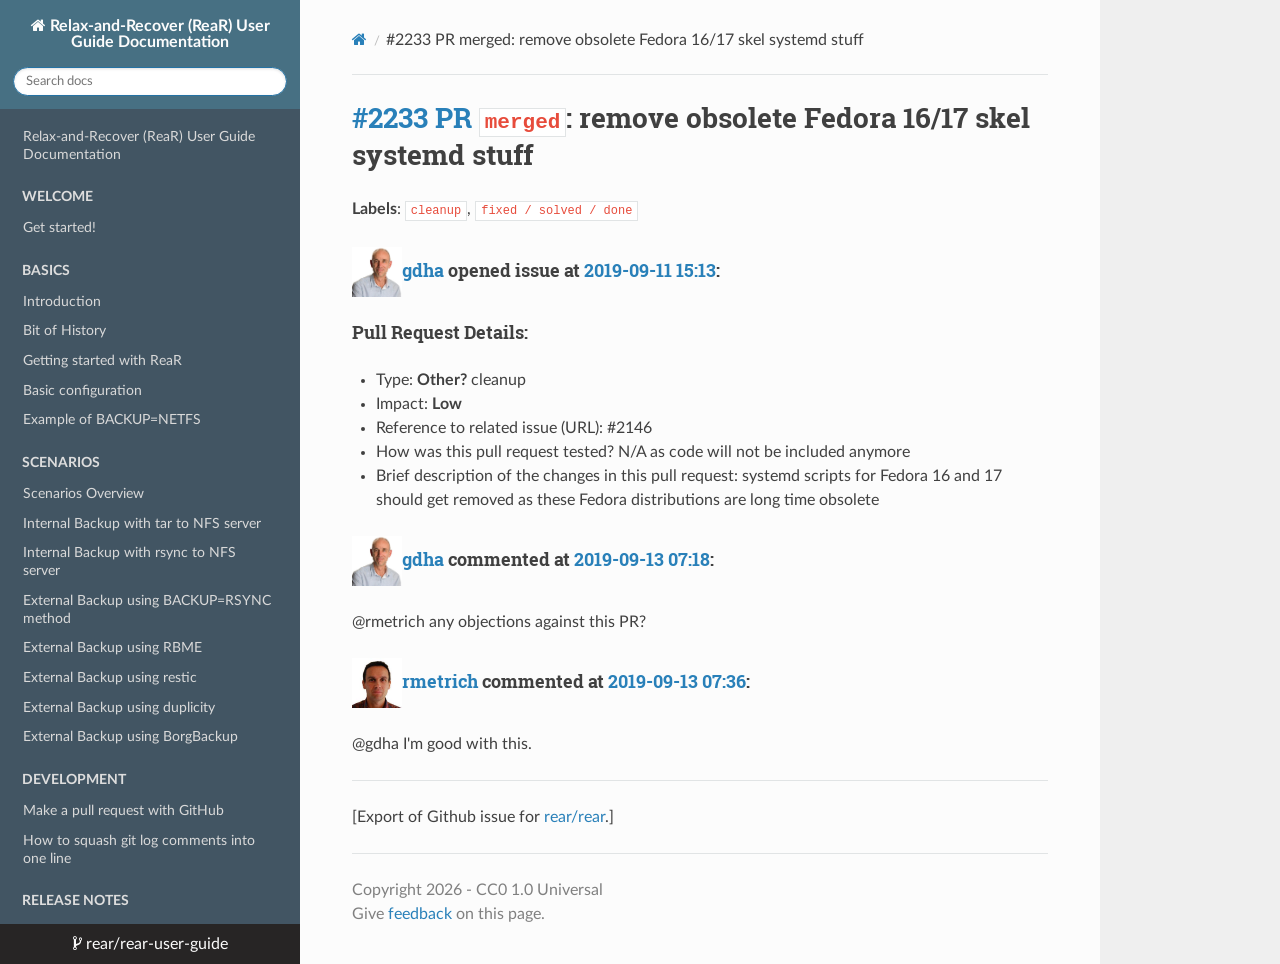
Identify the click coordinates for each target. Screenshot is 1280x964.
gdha (423, 270)
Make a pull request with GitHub (123, 810)
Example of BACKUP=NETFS (112, 419)
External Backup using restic (110, 677)
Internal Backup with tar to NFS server (142, 523)
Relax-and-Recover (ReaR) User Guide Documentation (158, 34)
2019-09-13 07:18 (642, 559)
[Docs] (359, 39)
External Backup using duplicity (119, 707)
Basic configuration (82, 390)
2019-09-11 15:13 (650, 270)
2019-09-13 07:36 (677, 681)
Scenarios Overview (83, 493)
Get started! (59, 227)
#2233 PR (412, 117)
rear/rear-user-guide (155, 944)
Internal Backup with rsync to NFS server (129, 561)
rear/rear (574, 817)
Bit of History (64, 330)
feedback (420, 914)
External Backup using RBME (112, 647)
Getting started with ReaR (102, 360)
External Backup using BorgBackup (130, 736)
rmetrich (440, 681)
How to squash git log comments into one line (139, 849)
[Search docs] (150, 81)
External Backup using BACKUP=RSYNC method (147, 609)
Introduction (62, 301)
